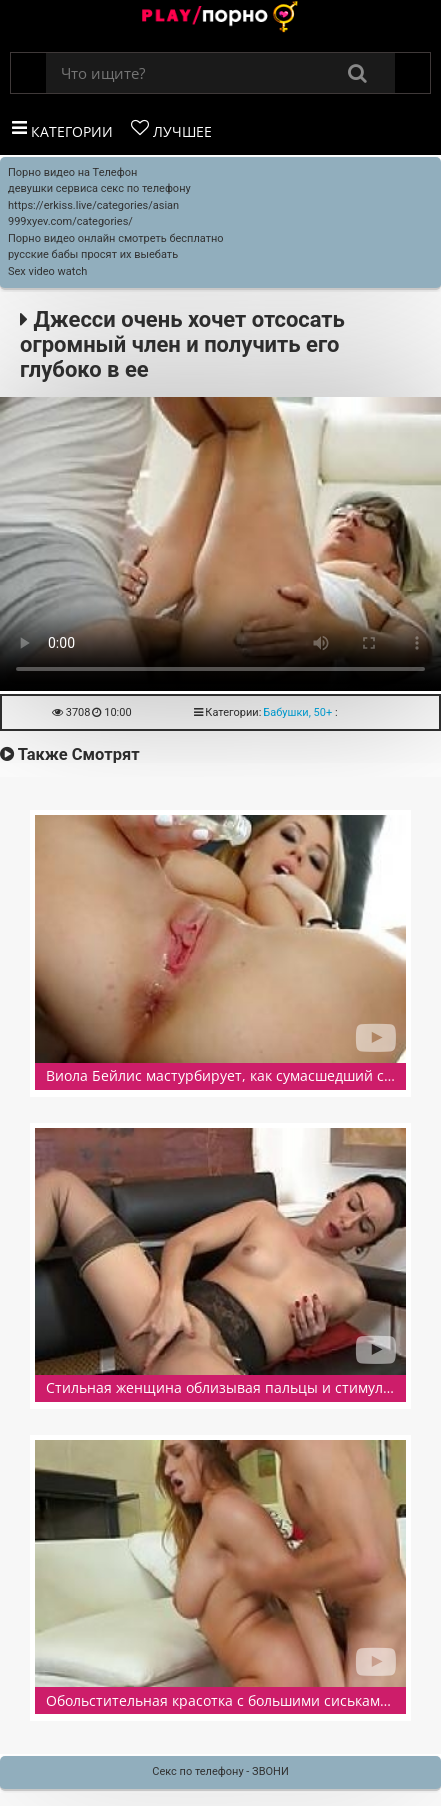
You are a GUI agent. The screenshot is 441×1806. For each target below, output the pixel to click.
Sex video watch (47, 271)
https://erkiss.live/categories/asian (93, 205)
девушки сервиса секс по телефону (99, 188)
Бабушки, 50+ (297, 712)
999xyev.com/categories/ (70, 221)
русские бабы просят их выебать (93, 254)
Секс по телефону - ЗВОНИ (220, 1771)
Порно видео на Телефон (72, 172)
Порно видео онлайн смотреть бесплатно (116, 238)
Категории (62, 130)
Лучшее (171, 130)
